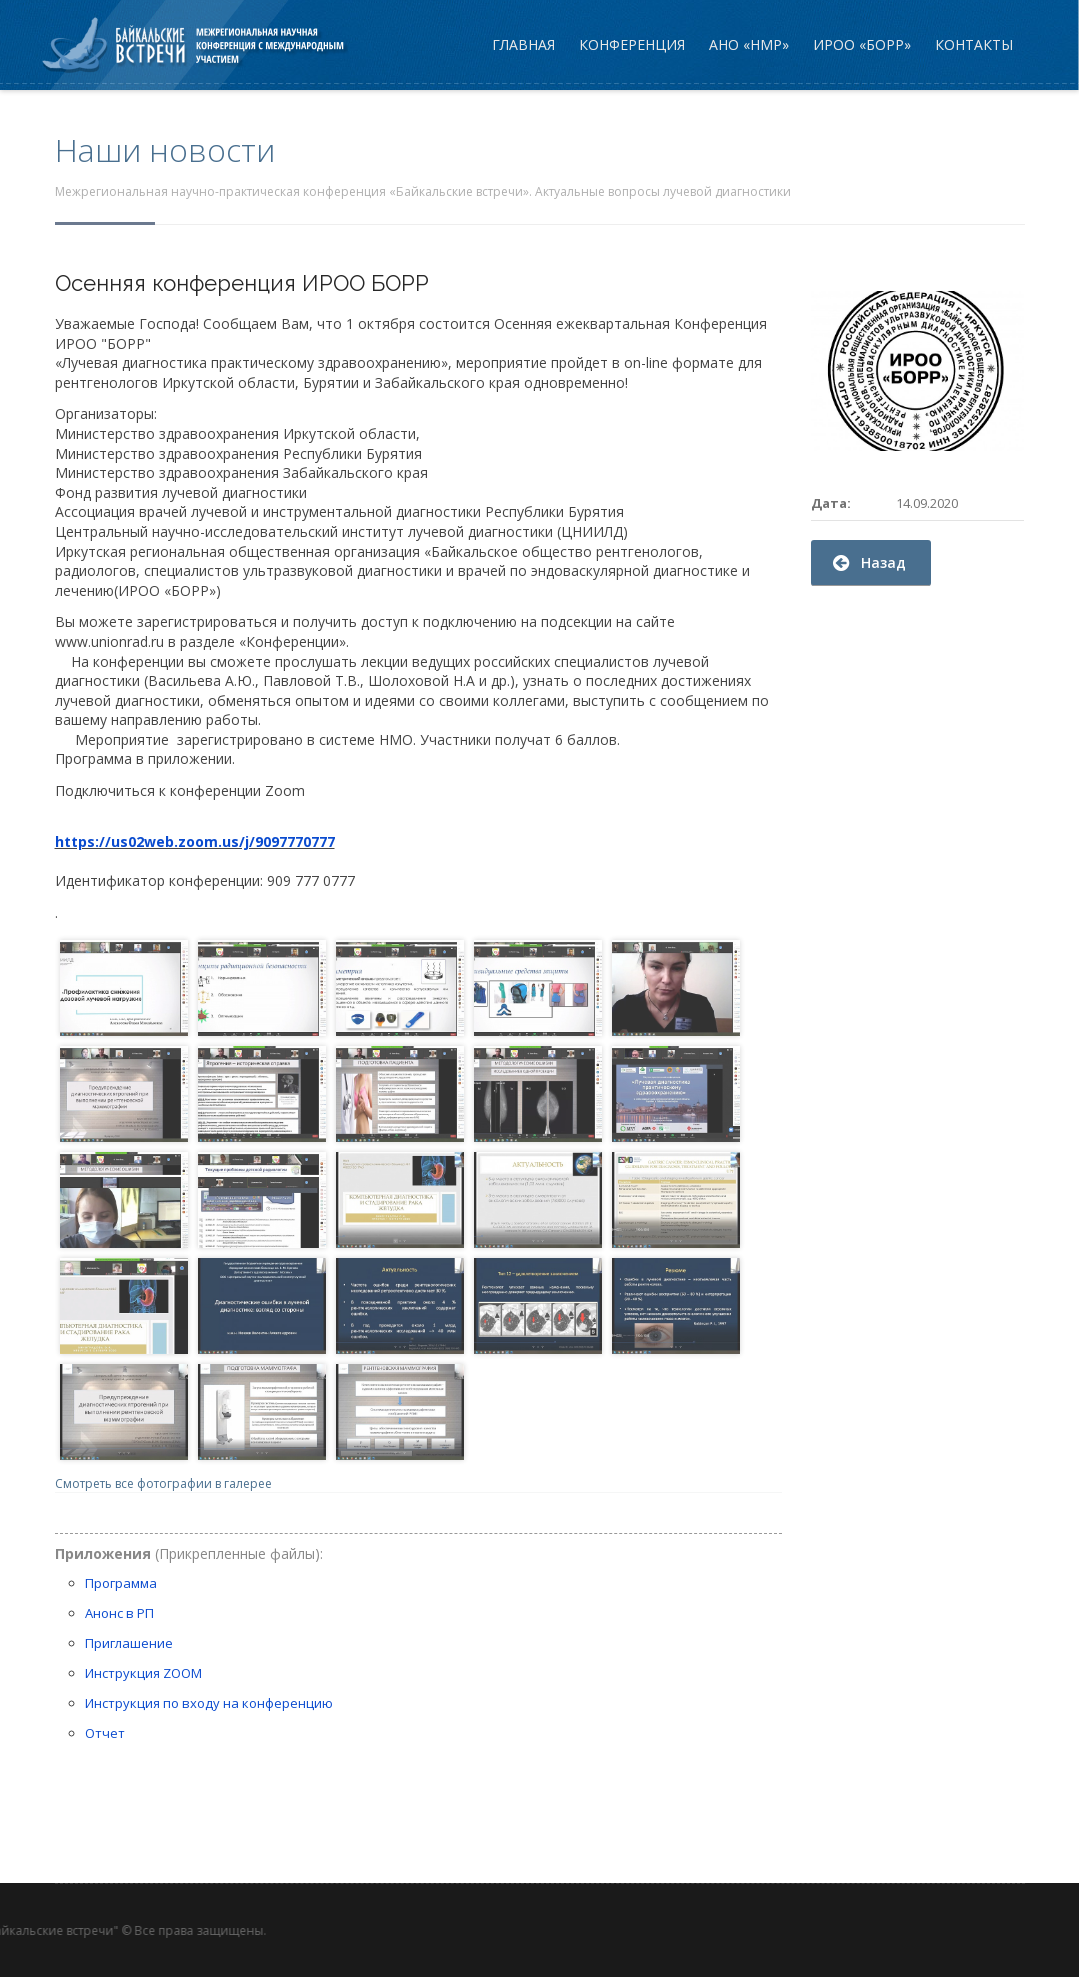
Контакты (974, 44)
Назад (869, 562)
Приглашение (129, 1643)
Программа (121, 1583)
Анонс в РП (119, 1613)
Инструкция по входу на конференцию (209, 1703)
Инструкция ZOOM (143, 1673)
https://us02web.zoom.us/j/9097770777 (195, 841)
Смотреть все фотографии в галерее (163, 1483)
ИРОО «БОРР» (862, 44)
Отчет (105, 1733)
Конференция (632, 44)
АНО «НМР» (749, 44)
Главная (523, 44)
